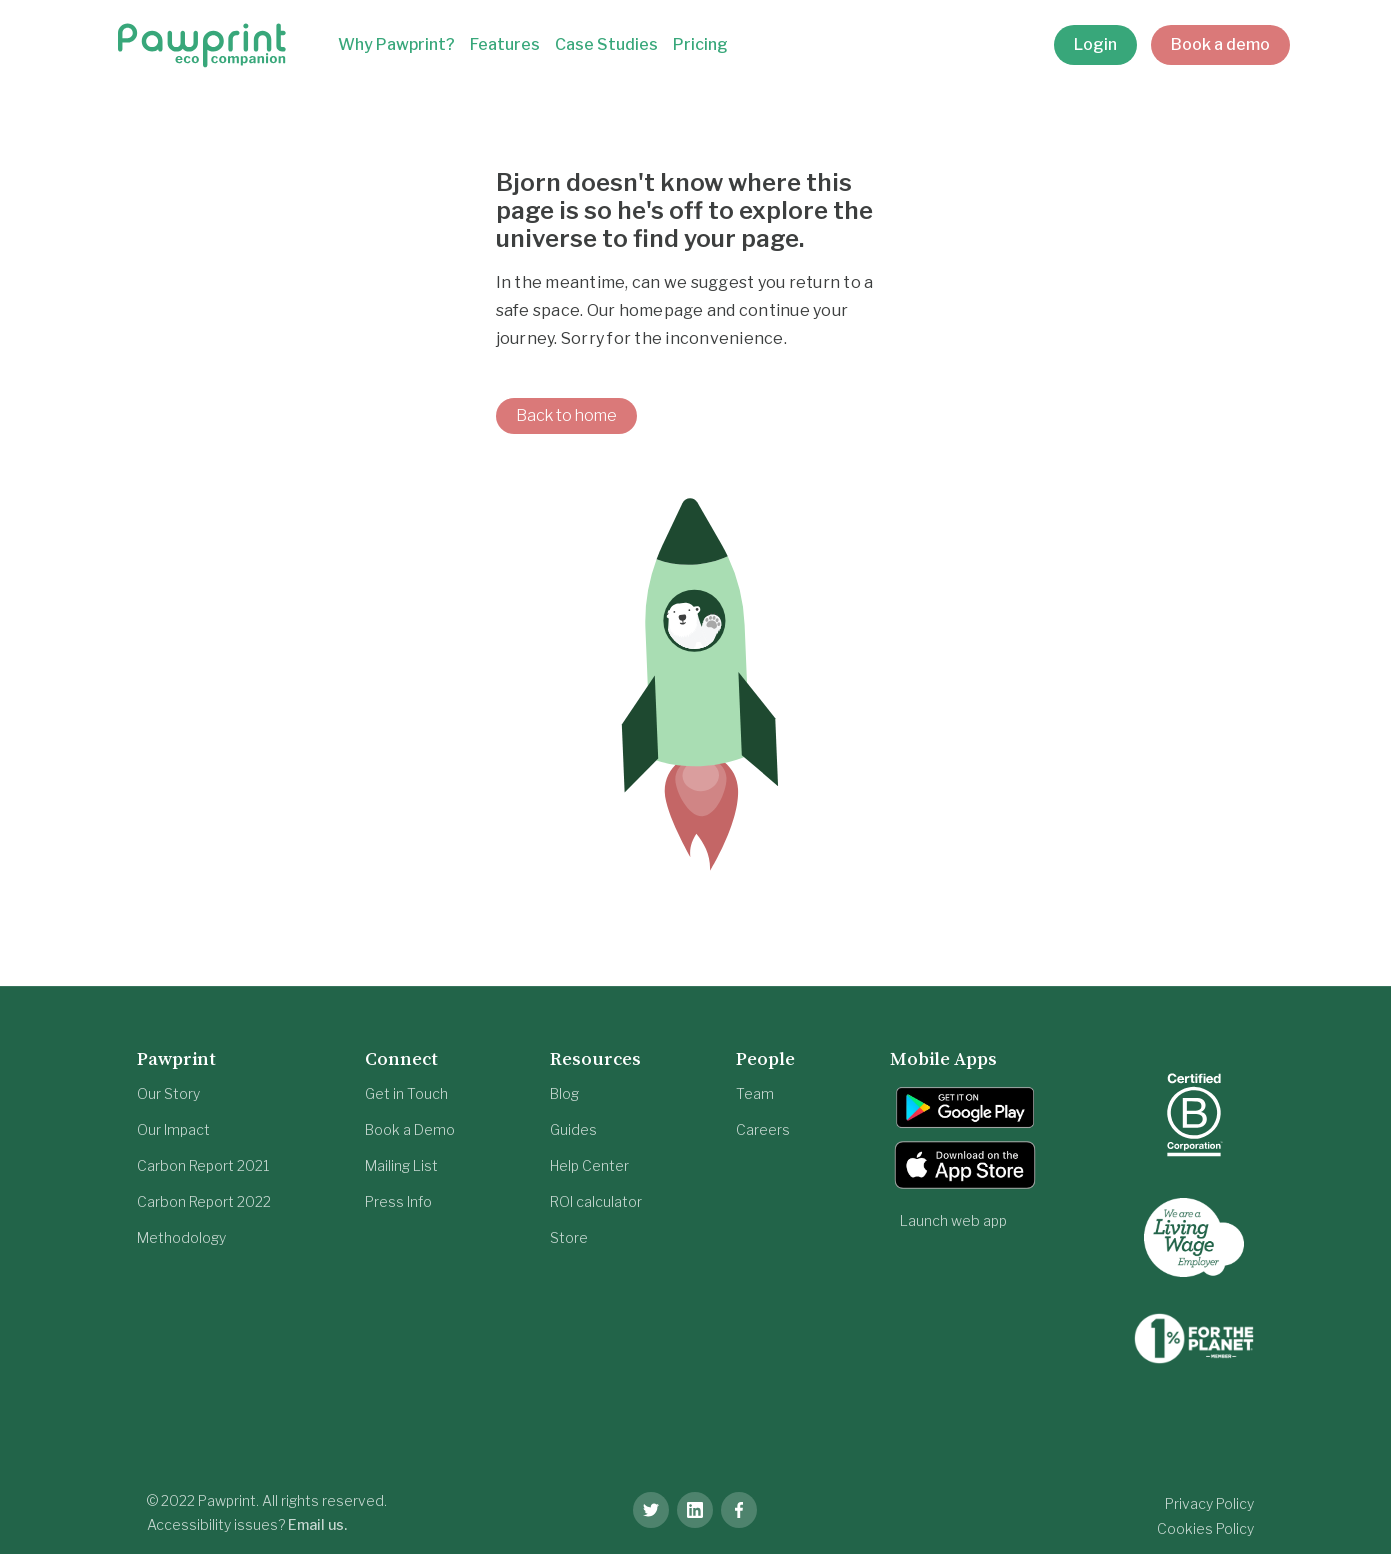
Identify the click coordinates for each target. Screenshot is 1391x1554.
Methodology (181, 1237)
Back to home (566, 415)
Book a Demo (410, 1129)
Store (569, 1237)
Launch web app (953, 1220)
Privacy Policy (1209, 1503)
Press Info (398, 1201)
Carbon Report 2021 (203, 1165)
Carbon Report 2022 (204, 1201)
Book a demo (1220, 44)
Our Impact (173, 1129)
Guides (573, 1129)
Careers (763, 1129)
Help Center (589, 1165)
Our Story (168, 1093)
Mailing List (401, 1165)
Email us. (317, 1524)
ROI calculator (596, 1201)
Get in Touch (406, 1093)
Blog (564, 1093)
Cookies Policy (1205, 1528)
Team (755, 1093)
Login (1095, 44)
